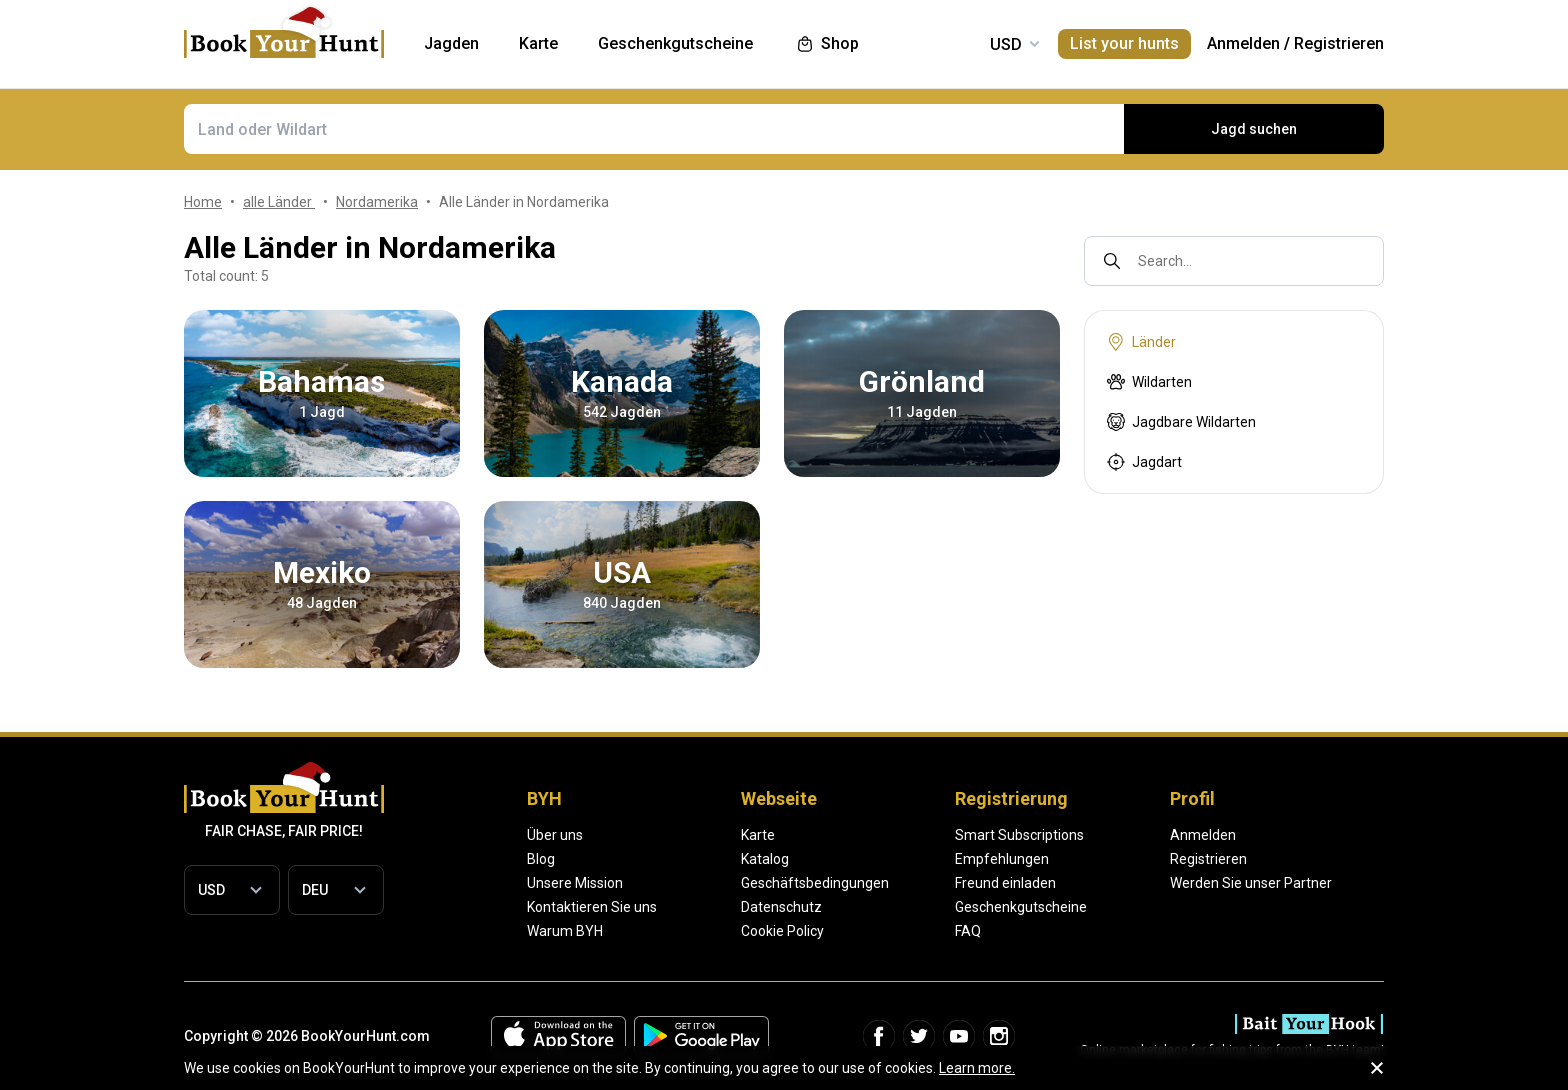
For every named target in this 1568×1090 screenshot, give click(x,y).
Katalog (765, 859)
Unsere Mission (575, 883)
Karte (758, 835)
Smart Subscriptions (1019, 835)
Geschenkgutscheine (1021, 907)
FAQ (968, 931)
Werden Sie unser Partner (1251, 883)
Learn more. (977, 1068)
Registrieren (1339, 43)
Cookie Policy (782, 931)
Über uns (555, 835)
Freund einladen (1005, 883)
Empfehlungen (1002, 859)
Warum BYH (565, 931)
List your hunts (1124, 43)
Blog (541, 859)
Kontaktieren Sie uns (592, 907)
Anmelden (1243, 43)
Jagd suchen (1254, 129)
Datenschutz (781, 907)
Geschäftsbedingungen (815, 883)
